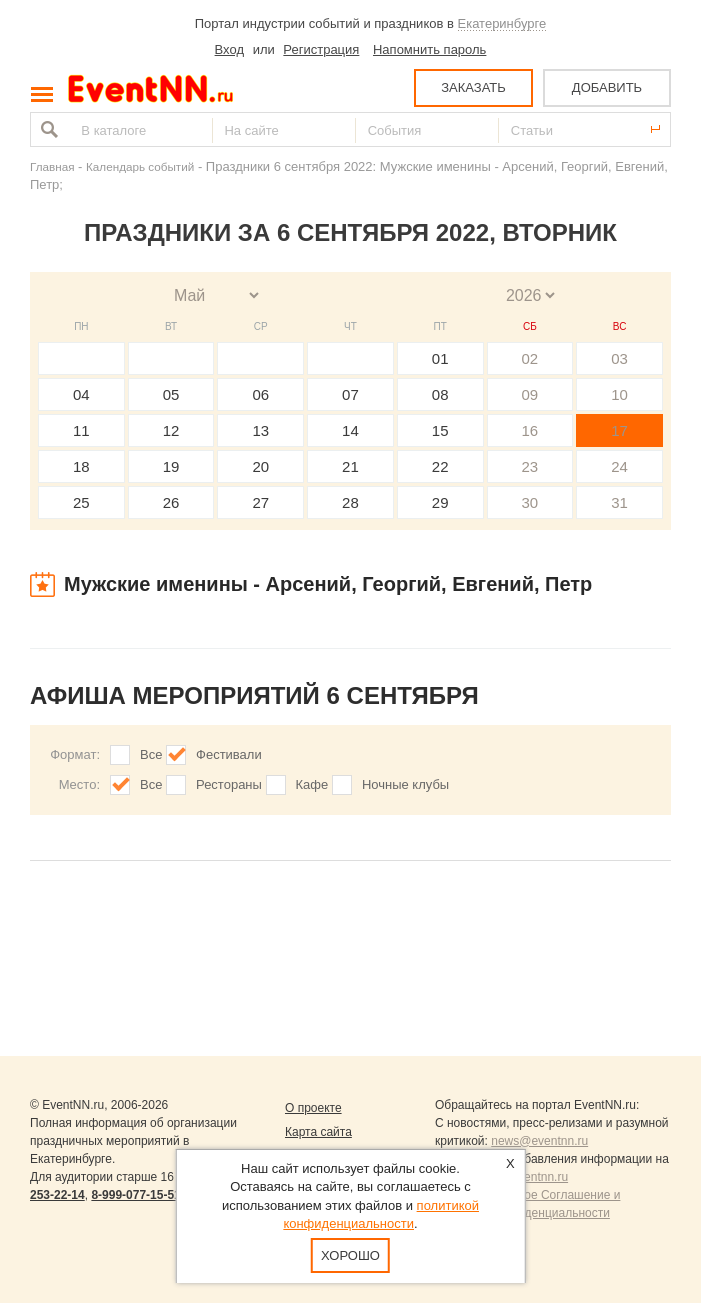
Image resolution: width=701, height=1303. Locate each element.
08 (440, 394)
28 (350, 502)
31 (619, 502)
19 (171, 466)
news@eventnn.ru (539, 1141)
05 (171, 394)
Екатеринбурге (502, 23)
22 (440, 466)
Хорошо (350, 1255)
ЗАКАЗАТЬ (473, 87)
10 (619, 394)
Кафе (312, 784)
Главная (52, 166)
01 (440, 358)
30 (530, 502)
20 (260, 466)
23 (530, 466)
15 (440, 430)
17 (619, 430)
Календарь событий (140, 166)
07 (350, 394)
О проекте (313, 1108)
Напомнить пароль (429, 49)
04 (81, 394)
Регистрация (321, 49)
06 (260, 394)
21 (350, 466)
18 (81, 466)
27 (260, 502)
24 (619, 466)
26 (171, 502)
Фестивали (229, 754)
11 (81, 430)
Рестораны (229, 784)
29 (440, 502)
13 (260, 430)
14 (350, 430)
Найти (47, 129)
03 (619, 358)
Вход (229, 49)
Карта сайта (318, 1132)
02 (530, 358)
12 (171, 430)
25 (81, 502)
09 (530, 394)
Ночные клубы (405, 784)
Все (151, 754)
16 (530, 430)
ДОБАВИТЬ (607, 87)
